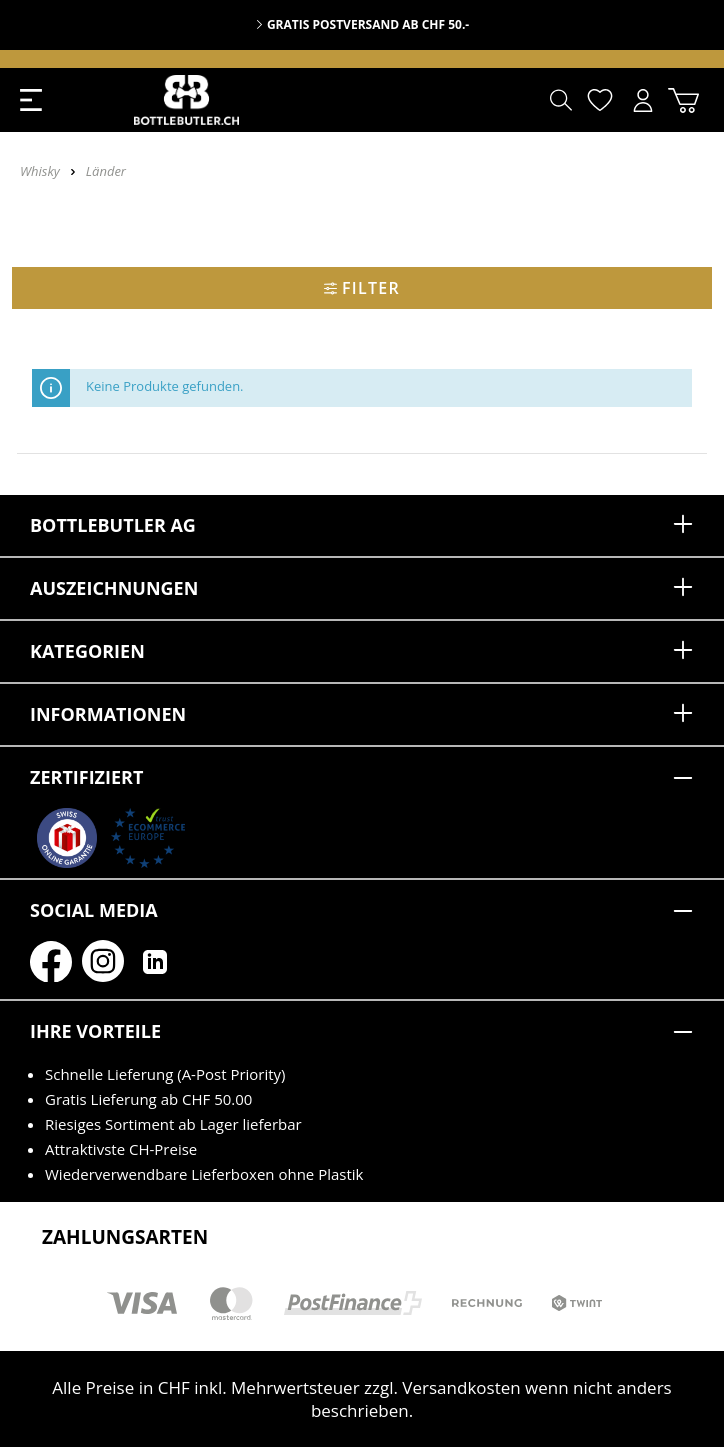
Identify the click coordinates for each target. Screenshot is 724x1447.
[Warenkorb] (683, 100)
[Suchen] (561, 100)
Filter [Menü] (362, 288)
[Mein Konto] (643, 100)
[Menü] (31, 100)
